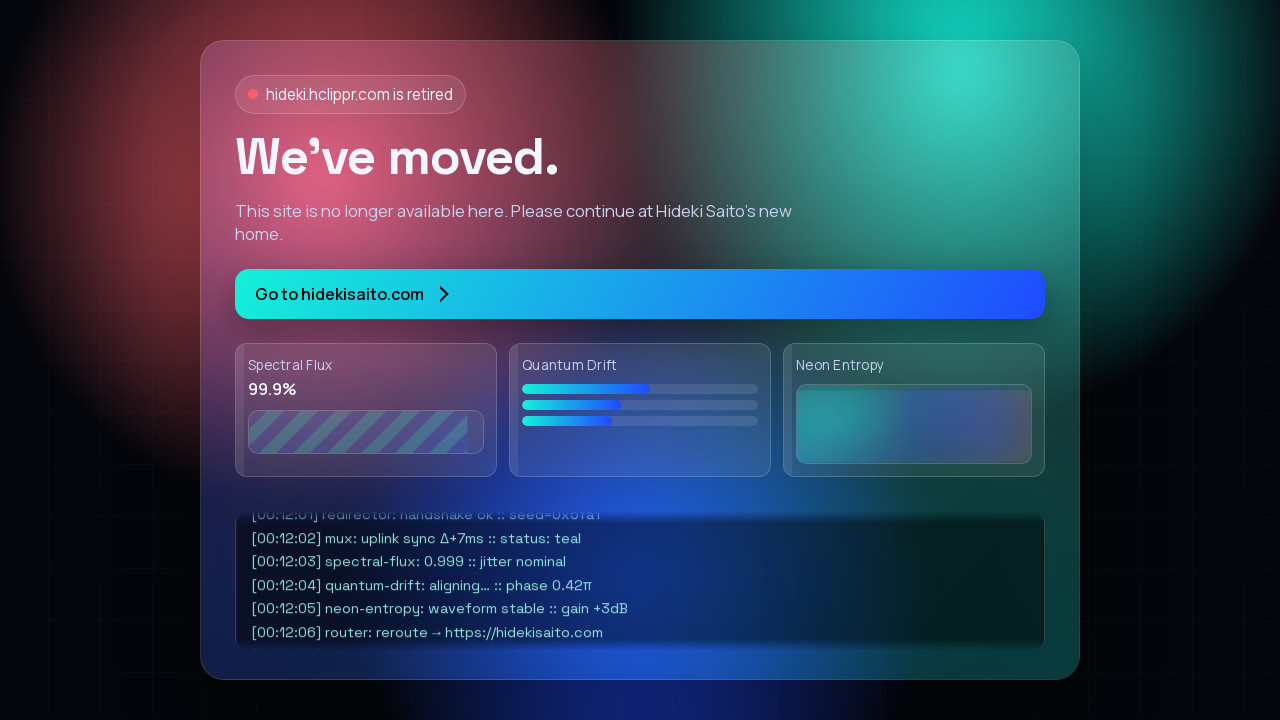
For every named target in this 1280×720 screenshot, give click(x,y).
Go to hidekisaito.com (351, 294)
